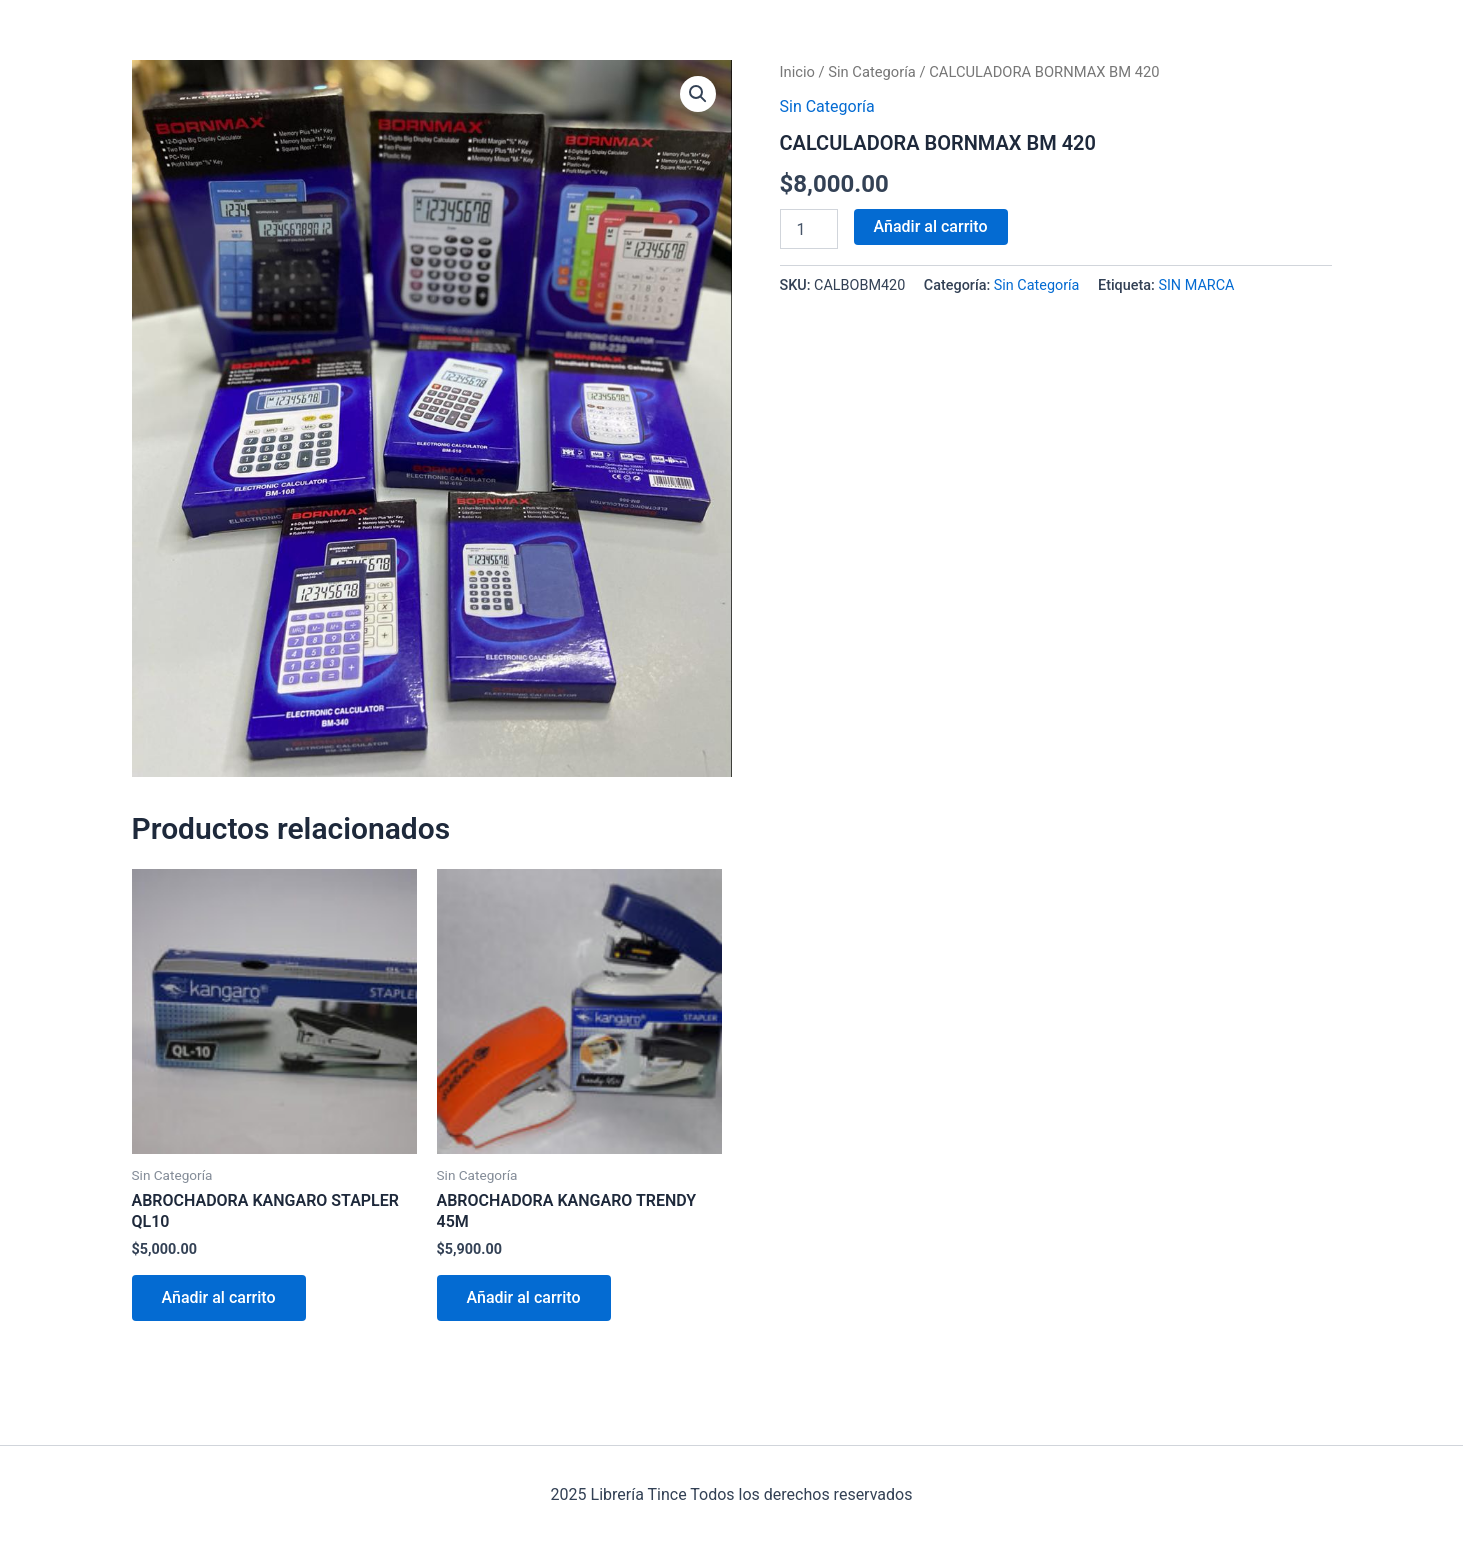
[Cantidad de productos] (809, 229)
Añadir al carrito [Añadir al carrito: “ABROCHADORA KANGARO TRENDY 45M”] (524, 1297)
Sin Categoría (872, 72)
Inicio (797, 72)
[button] (698, 94)
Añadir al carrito (931, 226)
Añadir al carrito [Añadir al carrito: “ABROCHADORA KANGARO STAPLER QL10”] (219, 1297)
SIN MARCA (1196, 285)
